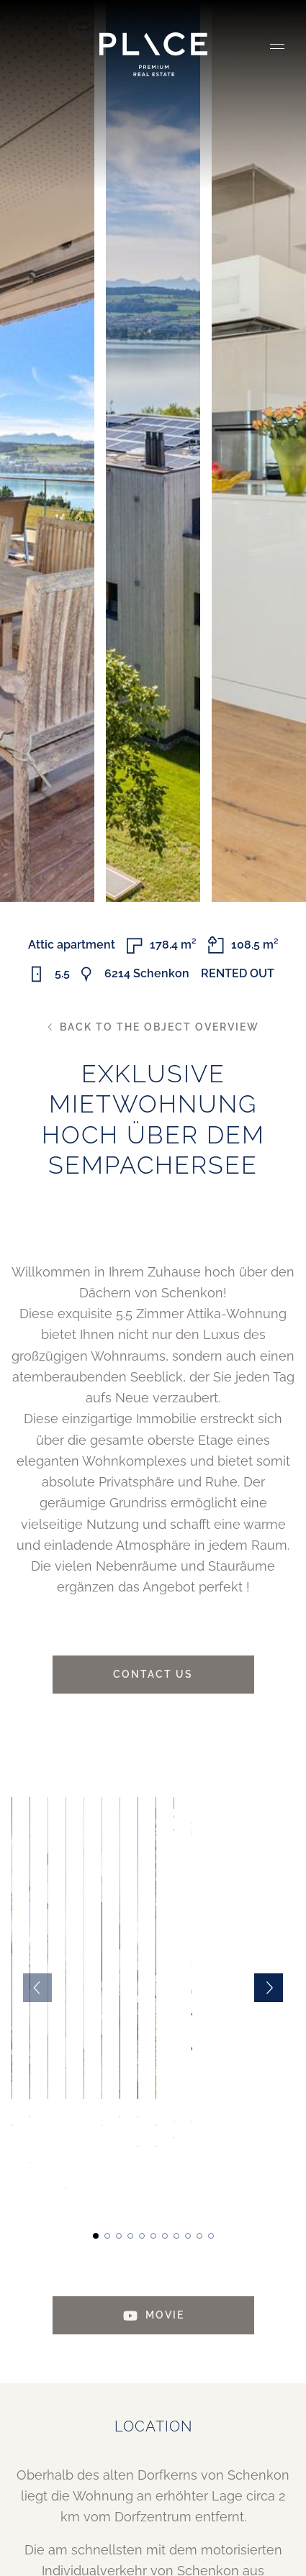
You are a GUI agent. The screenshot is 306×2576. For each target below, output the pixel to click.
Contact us (153, 1674)
